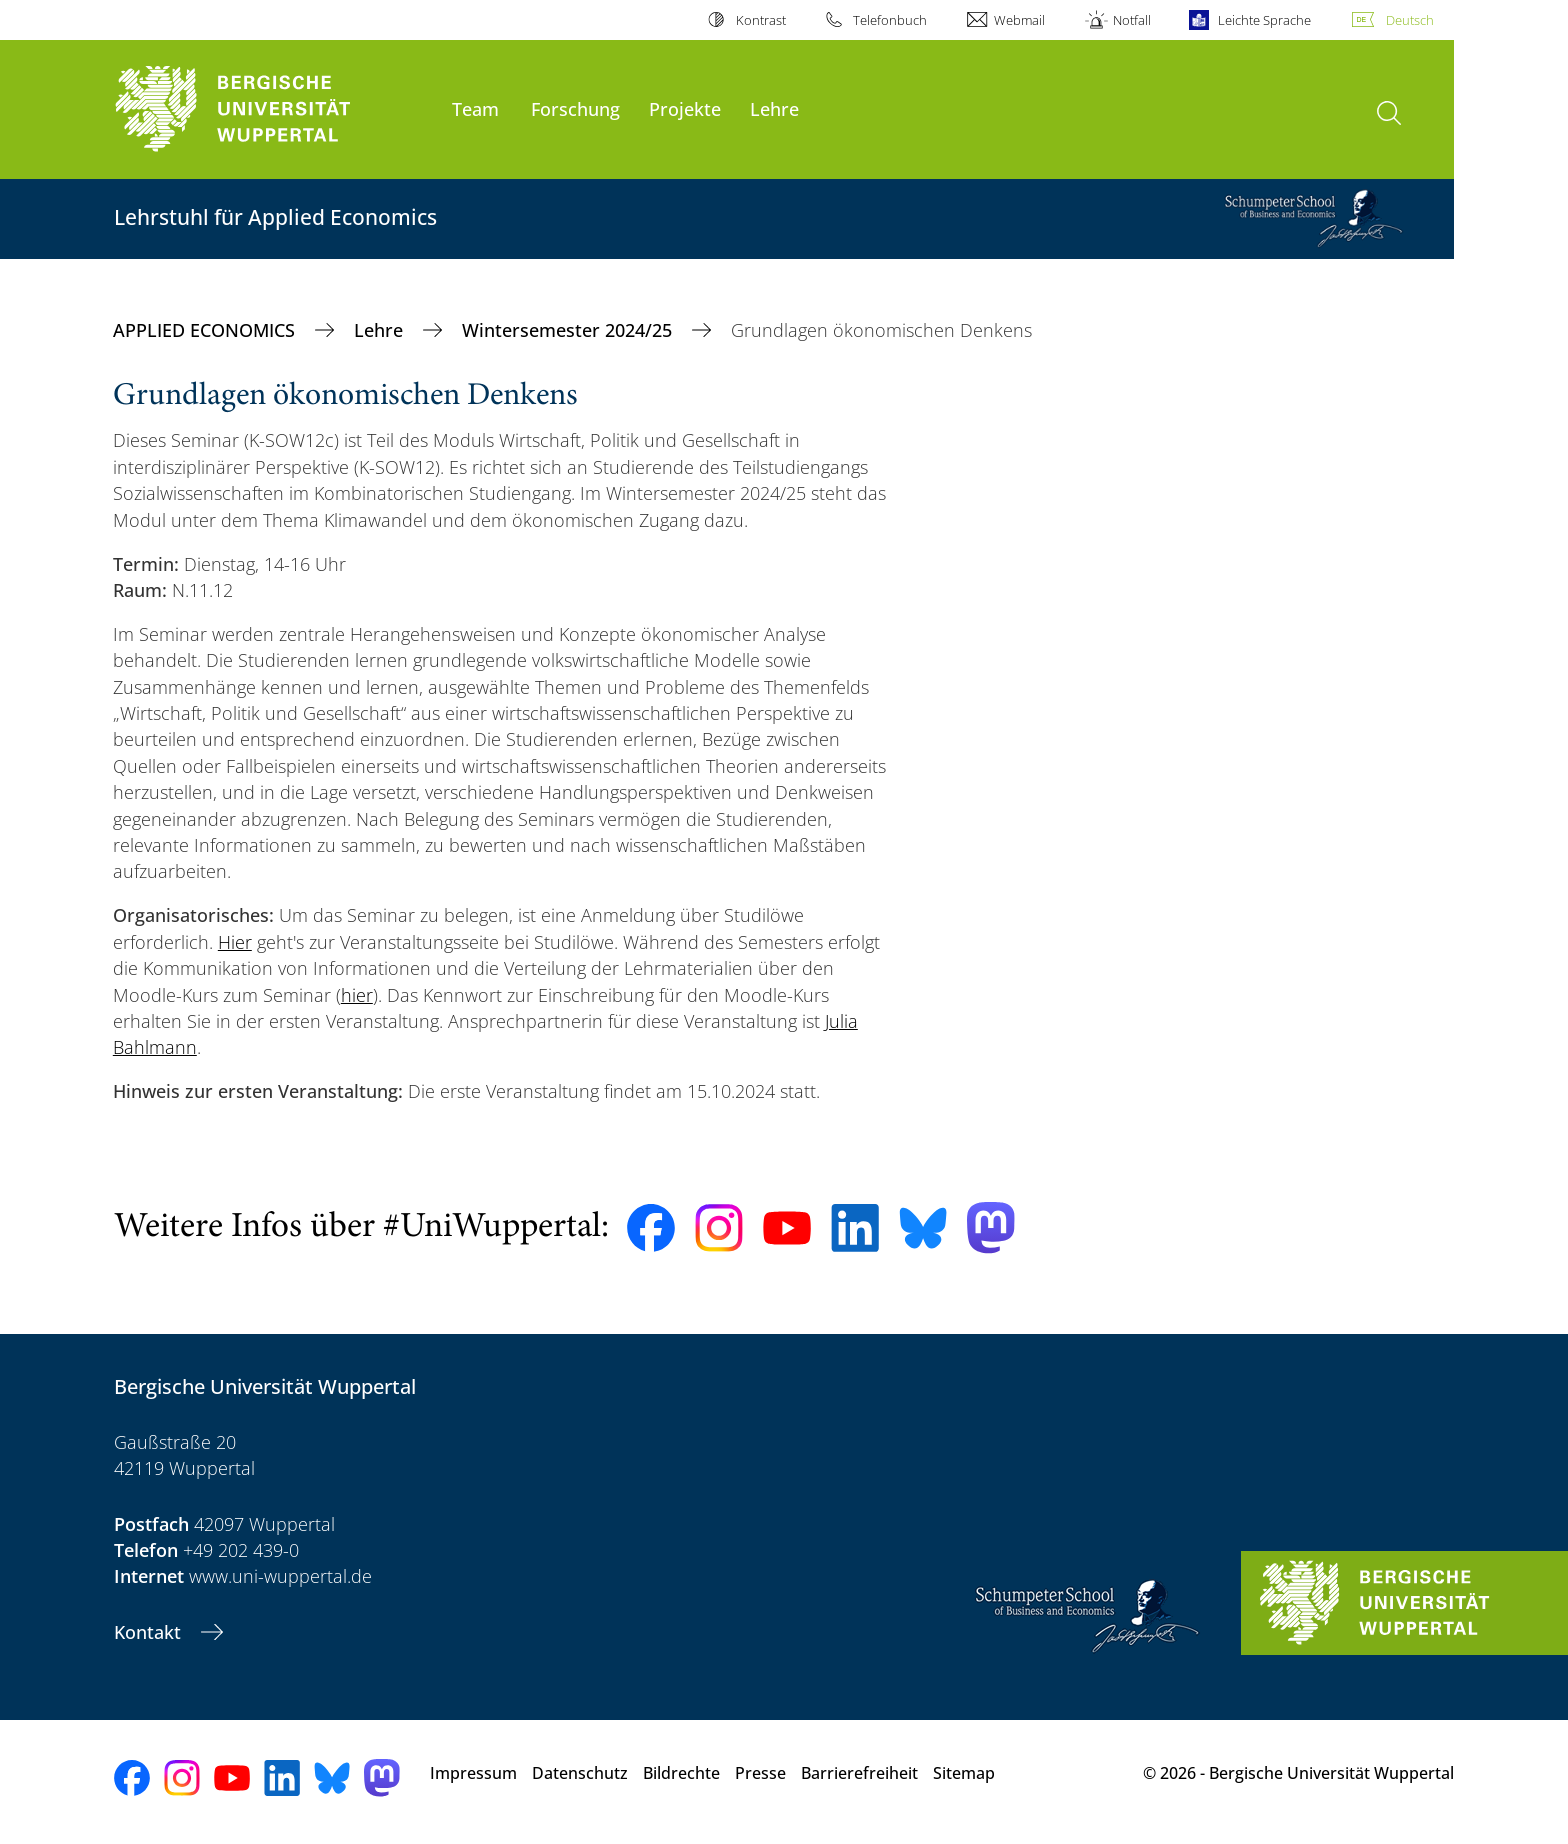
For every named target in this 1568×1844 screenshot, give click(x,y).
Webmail (1019, 20)
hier (357, 995)
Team (475, 108)
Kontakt (150, 1632)
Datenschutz (580, 1773)
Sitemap (964, 1773)
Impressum (473, 1773)
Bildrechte (681, 1773)
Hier (235, 942)
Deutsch (1410, 20)
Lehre (774, 108)
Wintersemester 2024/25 (569, 330)
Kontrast (761, 20)
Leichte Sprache (1264, 20)
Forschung (575, 108)
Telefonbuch (890, 20)
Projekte (685, 108)
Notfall (1132, 20)
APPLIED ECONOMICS (206, 330)
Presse (760, 1773)
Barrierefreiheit (859, 1773)
